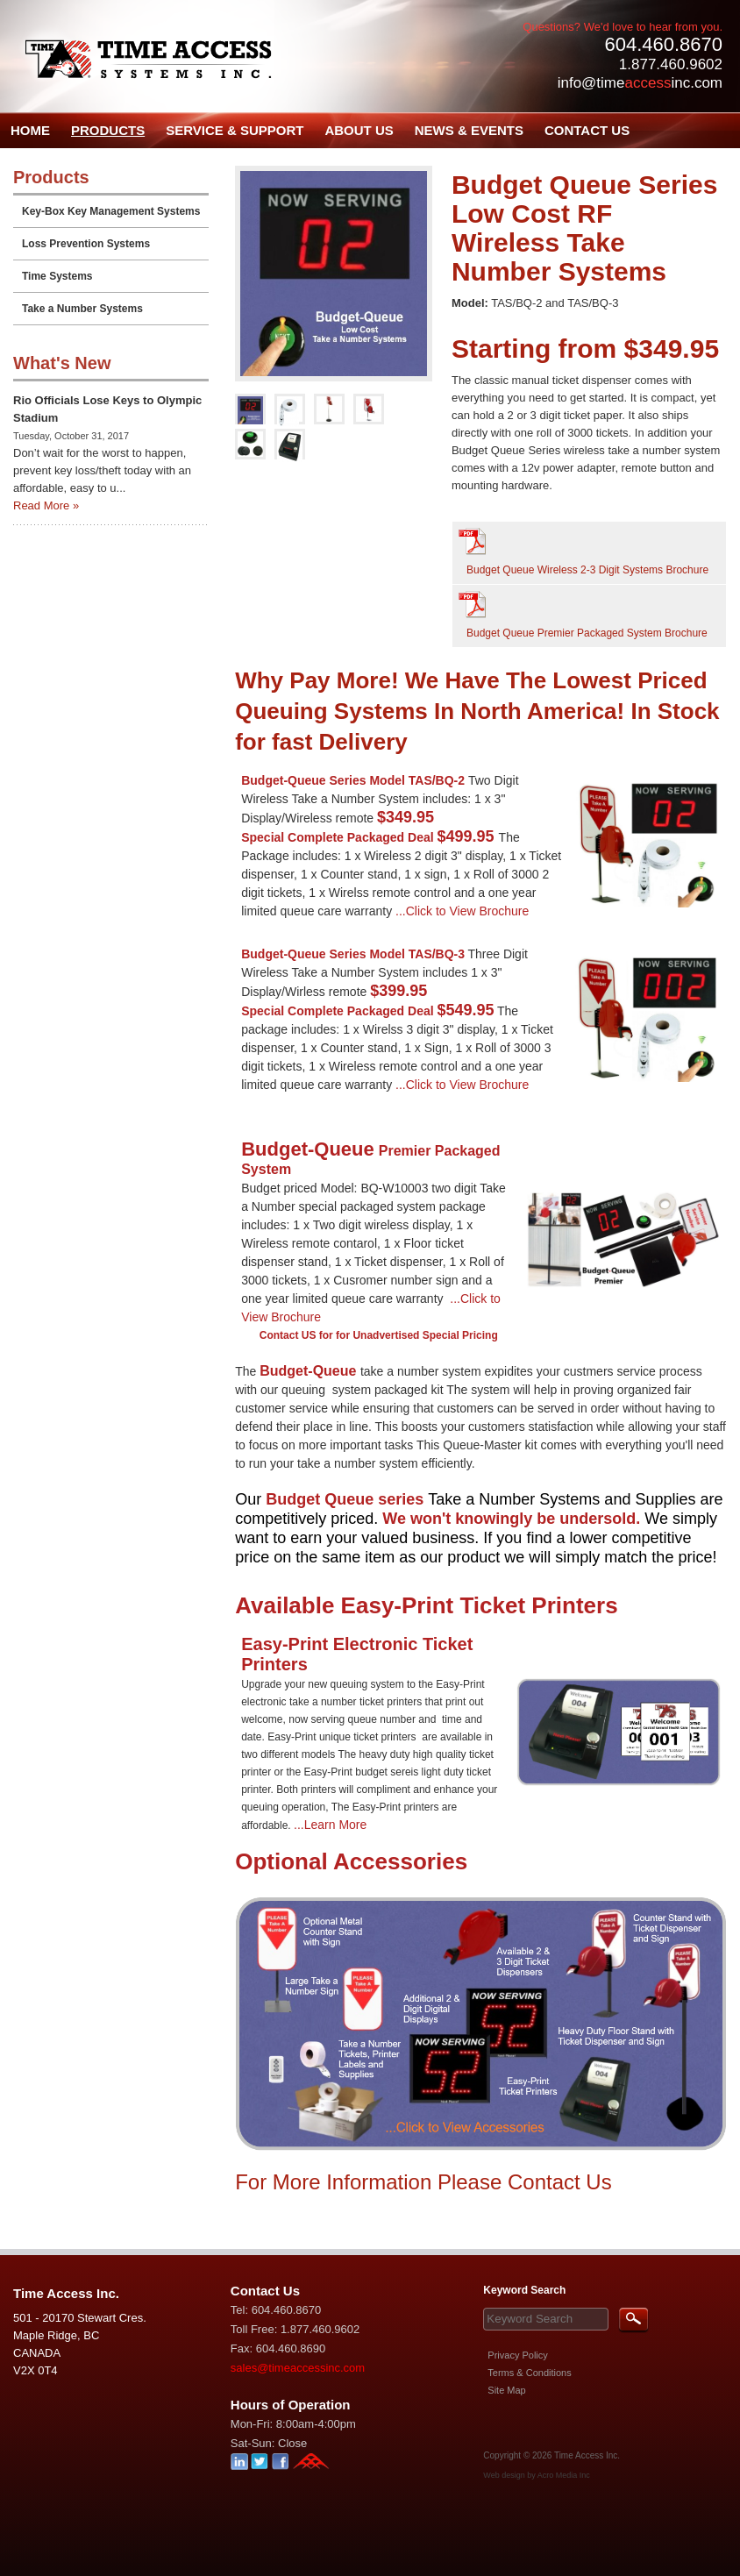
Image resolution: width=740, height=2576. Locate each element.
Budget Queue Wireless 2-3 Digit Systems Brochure (587, 570)
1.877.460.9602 (670, 64)
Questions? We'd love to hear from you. (622, 26)
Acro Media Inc (563, 2475)
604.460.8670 (663, 44)
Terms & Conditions (529, 2372)
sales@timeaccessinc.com (298, 2367)
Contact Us (560, 2182)
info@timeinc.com (640, 83)
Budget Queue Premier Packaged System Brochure (587, 633)
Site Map (506, 2390)
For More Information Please (371, 2182)
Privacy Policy (517, 2355)
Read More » (46, 505)
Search (633, 2320)
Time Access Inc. (587, 2455)
